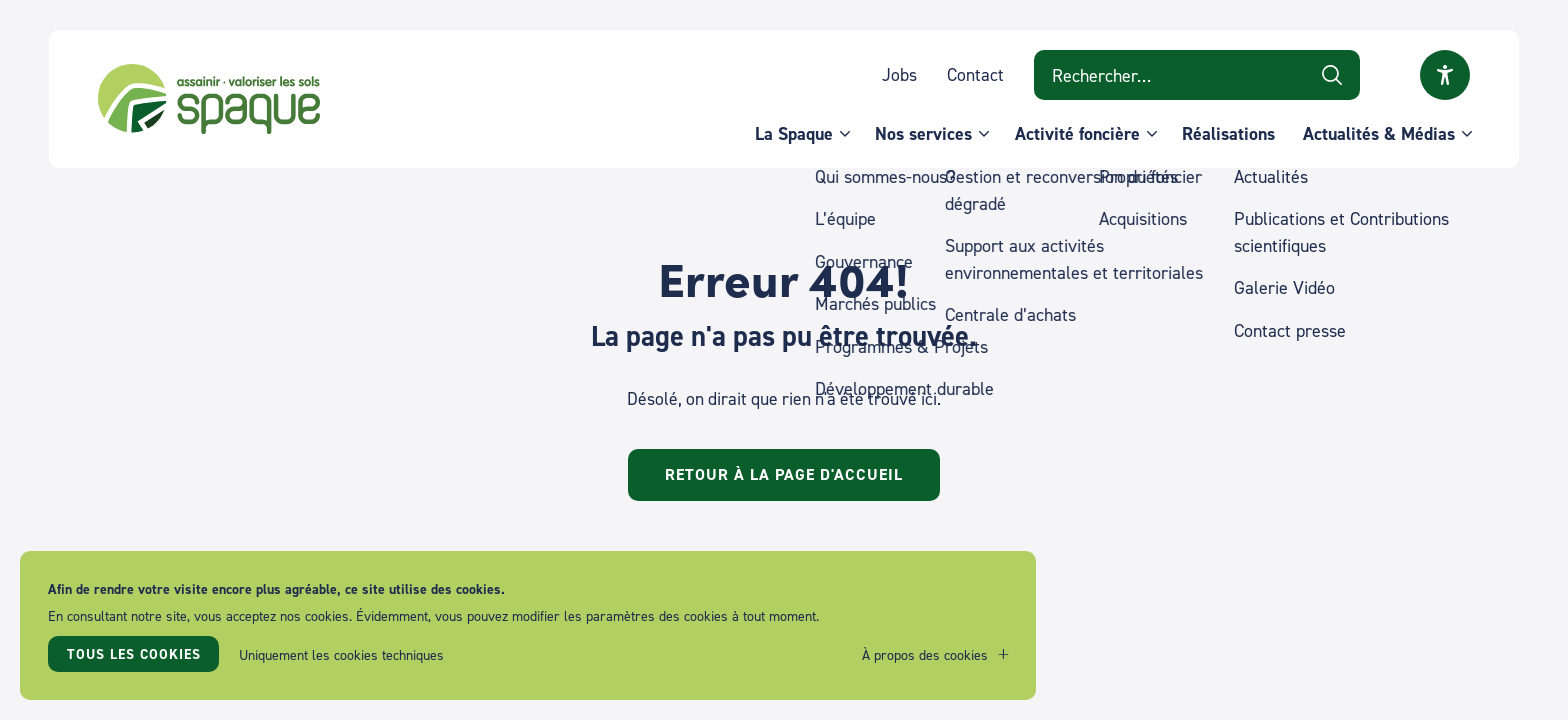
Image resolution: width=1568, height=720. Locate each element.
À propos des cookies (925, 654)
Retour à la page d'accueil (784, 474)
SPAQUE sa (209, 99)
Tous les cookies (134, 654)
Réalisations (1228, 133)
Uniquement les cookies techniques (341, 654)
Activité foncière (1077, 133)
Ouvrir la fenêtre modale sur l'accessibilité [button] (1445, 75)
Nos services (923, 133)
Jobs (899, 74)
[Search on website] (1197, 75)
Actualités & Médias (1379, 133)
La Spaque (794, 133)
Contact (975, 74)
